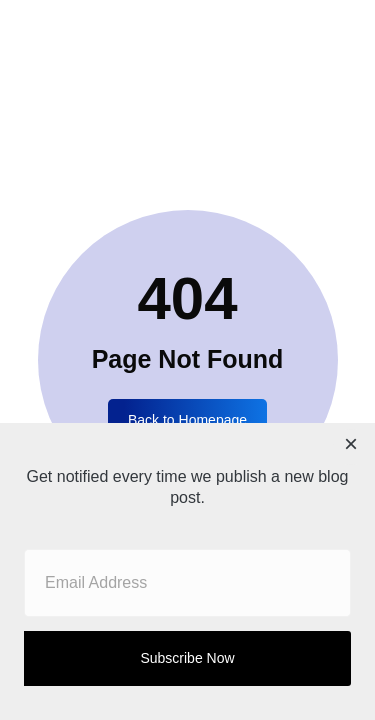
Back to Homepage (187, 420)
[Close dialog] (351, 447)
